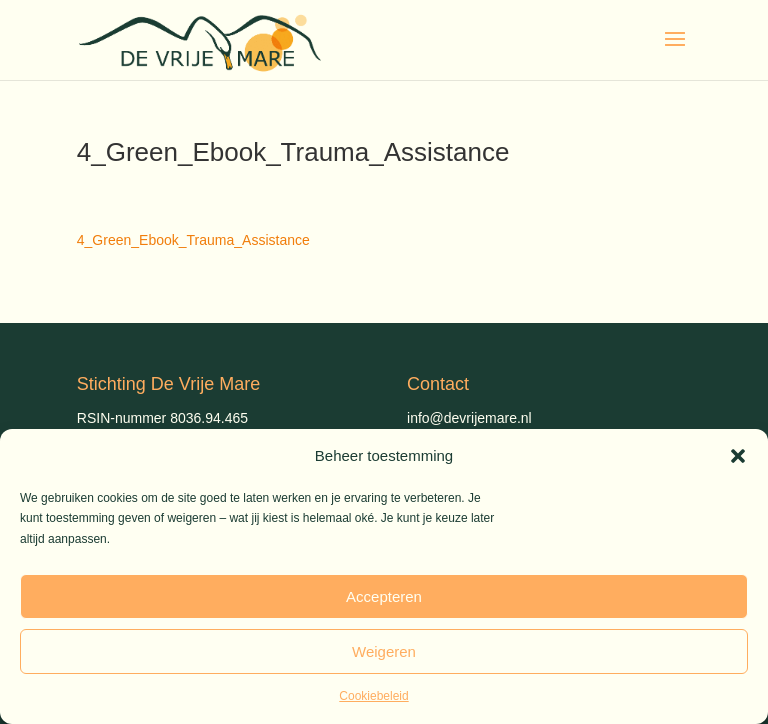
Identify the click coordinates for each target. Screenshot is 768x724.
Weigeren (384, 651)
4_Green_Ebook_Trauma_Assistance (193, 240)
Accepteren (384, 596)
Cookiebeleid (373, 696)
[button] (738, 456)
